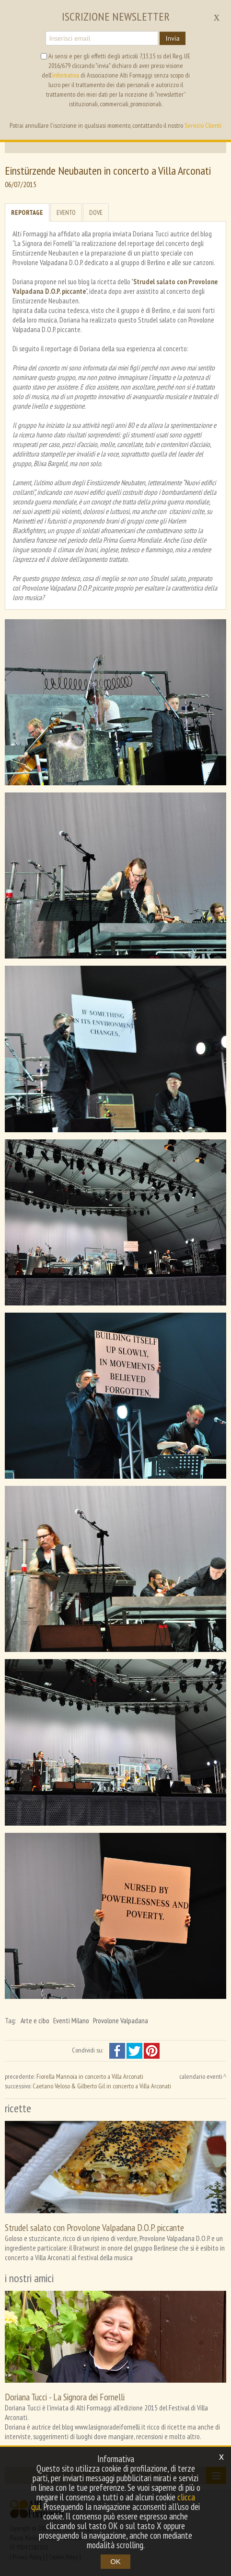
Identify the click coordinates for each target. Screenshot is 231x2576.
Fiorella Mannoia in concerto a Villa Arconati (89, 2076)
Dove (96, 212)
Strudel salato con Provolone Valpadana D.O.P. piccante (94, 2227)
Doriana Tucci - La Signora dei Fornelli (65, 2397)
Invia (172, 38)
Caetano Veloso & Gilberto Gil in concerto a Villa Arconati (102, 2086)
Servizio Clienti (203, 125)
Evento (66, 212)
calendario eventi (200, 2076)
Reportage (27, 212)
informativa (65, 75)
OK (115, 2561)
